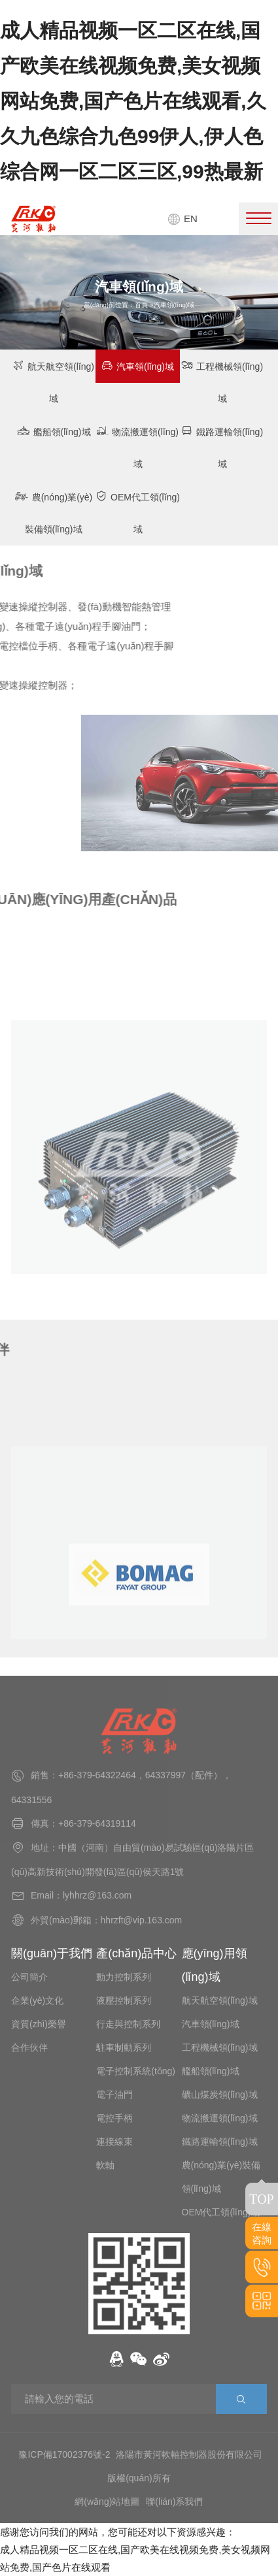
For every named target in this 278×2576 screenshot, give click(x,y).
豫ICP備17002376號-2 (64, 2454)
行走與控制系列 (128, 2024)
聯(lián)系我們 (174, 2501)
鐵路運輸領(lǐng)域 (222, 447)
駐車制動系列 (123, 2047)
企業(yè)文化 (37, 2000)
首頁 (141, 304)
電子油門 (114, 2094)
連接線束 (114, 2141)
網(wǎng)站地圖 (107, 2501)
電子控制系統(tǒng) (135, 2071)
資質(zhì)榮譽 (38, 2024)
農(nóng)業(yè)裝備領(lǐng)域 (53, 512)
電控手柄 (114, 2118)
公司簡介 (29, 1977)
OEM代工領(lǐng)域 (138, 512)
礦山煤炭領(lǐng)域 (220, 2094)
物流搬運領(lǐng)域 (138, 447)
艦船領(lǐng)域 (53, 431)
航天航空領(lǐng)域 (53, 381)
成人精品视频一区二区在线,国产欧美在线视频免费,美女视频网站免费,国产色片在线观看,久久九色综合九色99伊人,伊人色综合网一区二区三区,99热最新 (133, 101)
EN (182, 218)
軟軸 (105, 2165)
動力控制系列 (123, 1977)
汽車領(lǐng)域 (137, 365)
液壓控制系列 (123, 2000)
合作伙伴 (29, 2047)
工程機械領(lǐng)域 (222, 381)
